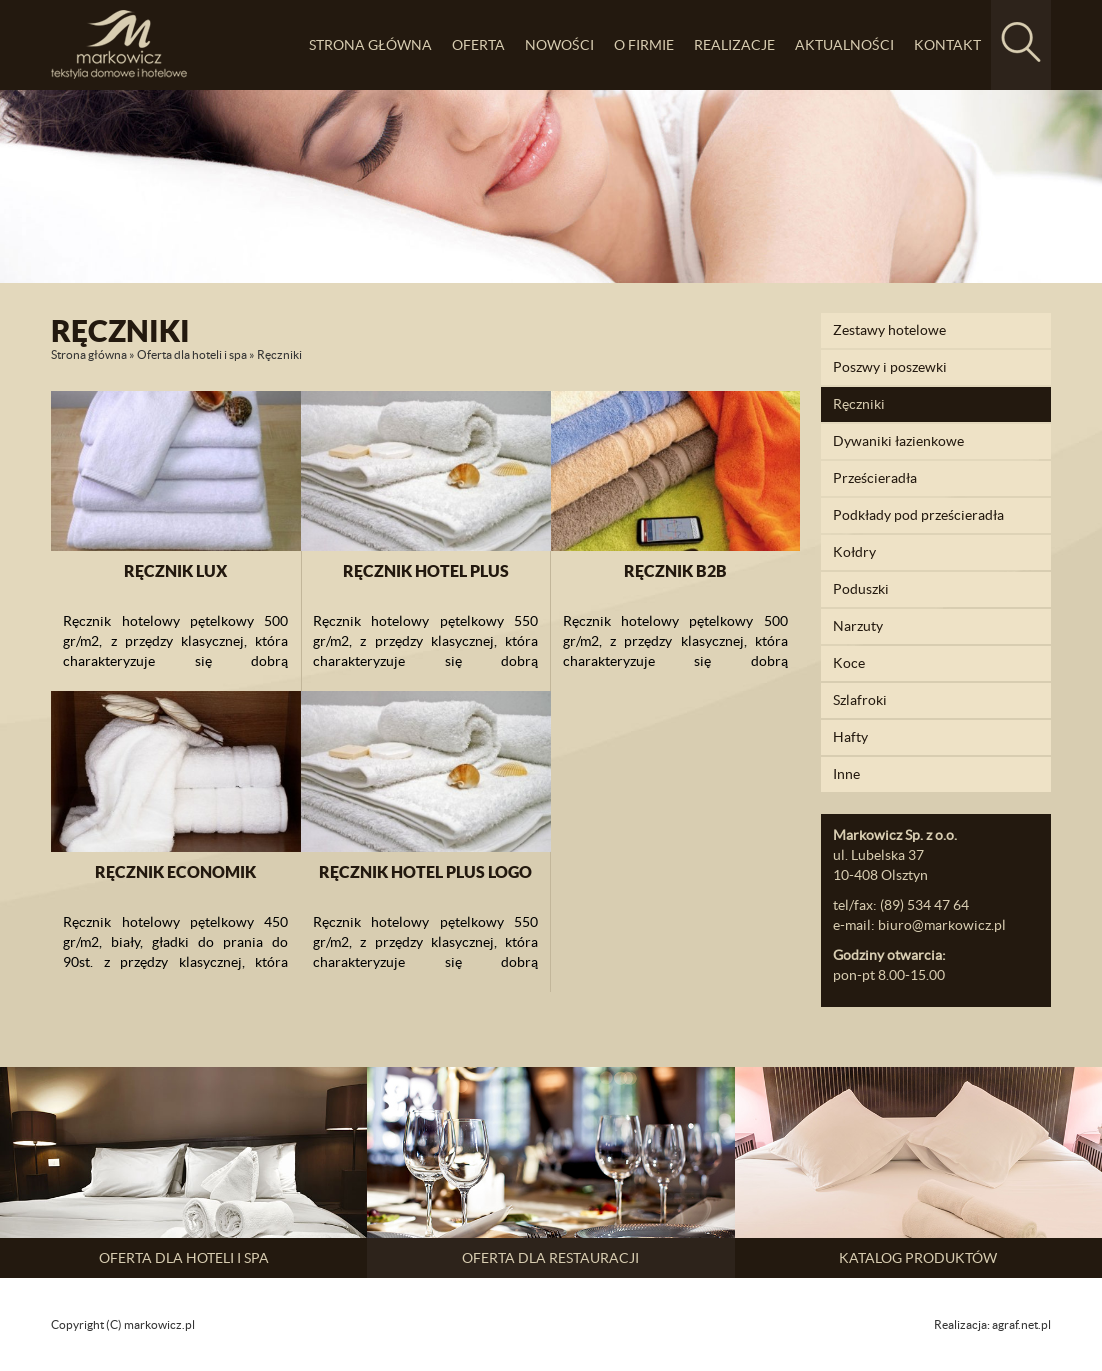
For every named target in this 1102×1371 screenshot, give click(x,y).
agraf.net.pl (1021, 1324)
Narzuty (858, 626)
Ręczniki (859, 404)
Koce (849, 663)
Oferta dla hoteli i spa (192, 354)
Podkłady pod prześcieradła (918, 515)
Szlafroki (860, 700)
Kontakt (947, 45)
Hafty (850, 737)
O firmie (644, 45)
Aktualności (844, 45)
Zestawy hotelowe (889, 330)
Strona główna (370, 45)
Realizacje (734, 45)
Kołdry (854, 552)
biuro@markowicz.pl (942, 925)
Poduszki (861, 589)
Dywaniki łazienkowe (898, 441)
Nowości (559, 45)
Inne (846, 774)
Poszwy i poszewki (890, 367)
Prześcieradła (875, 478)
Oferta (478, 45)
